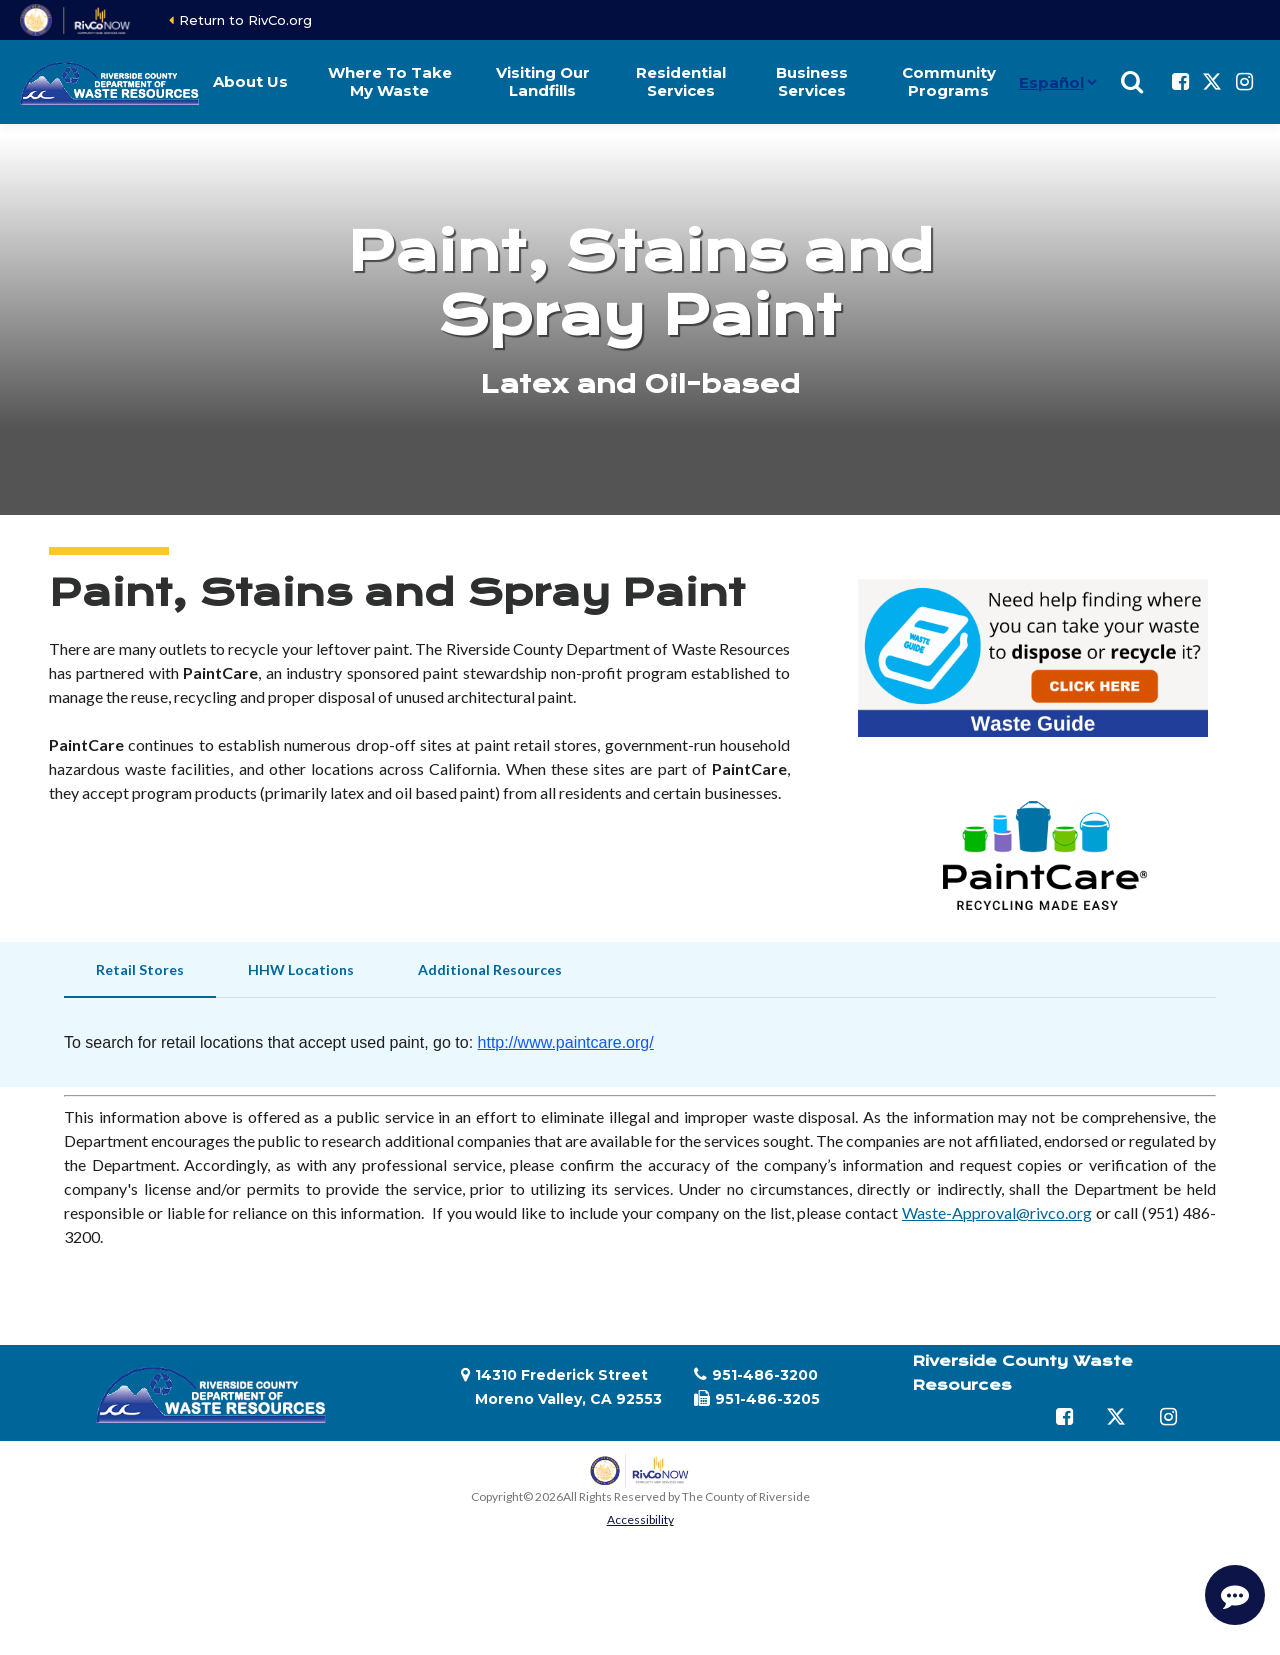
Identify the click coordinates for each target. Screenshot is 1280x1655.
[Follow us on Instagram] (1244, 82)
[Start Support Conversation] (1235, 1595)
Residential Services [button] (681, 81)
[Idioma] (1057, 82)
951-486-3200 (765, 1375)
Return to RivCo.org (245, 20)
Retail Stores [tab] (140, 969)
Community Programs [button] (949, 81)
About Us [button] (250, 81)
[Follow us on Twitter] (1212, 82)
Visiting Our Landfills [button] (543, 81)
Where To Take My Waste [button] (390, 81)
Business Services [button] (812, 81)
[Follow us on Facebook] (1180, 82)
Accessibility (640, 1519)
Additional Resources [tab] (490, 969)
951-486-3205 (767, 1399)
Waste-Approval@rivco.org (997, 1212)
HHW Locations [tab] (301, 969)
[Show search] (1132, 82)
